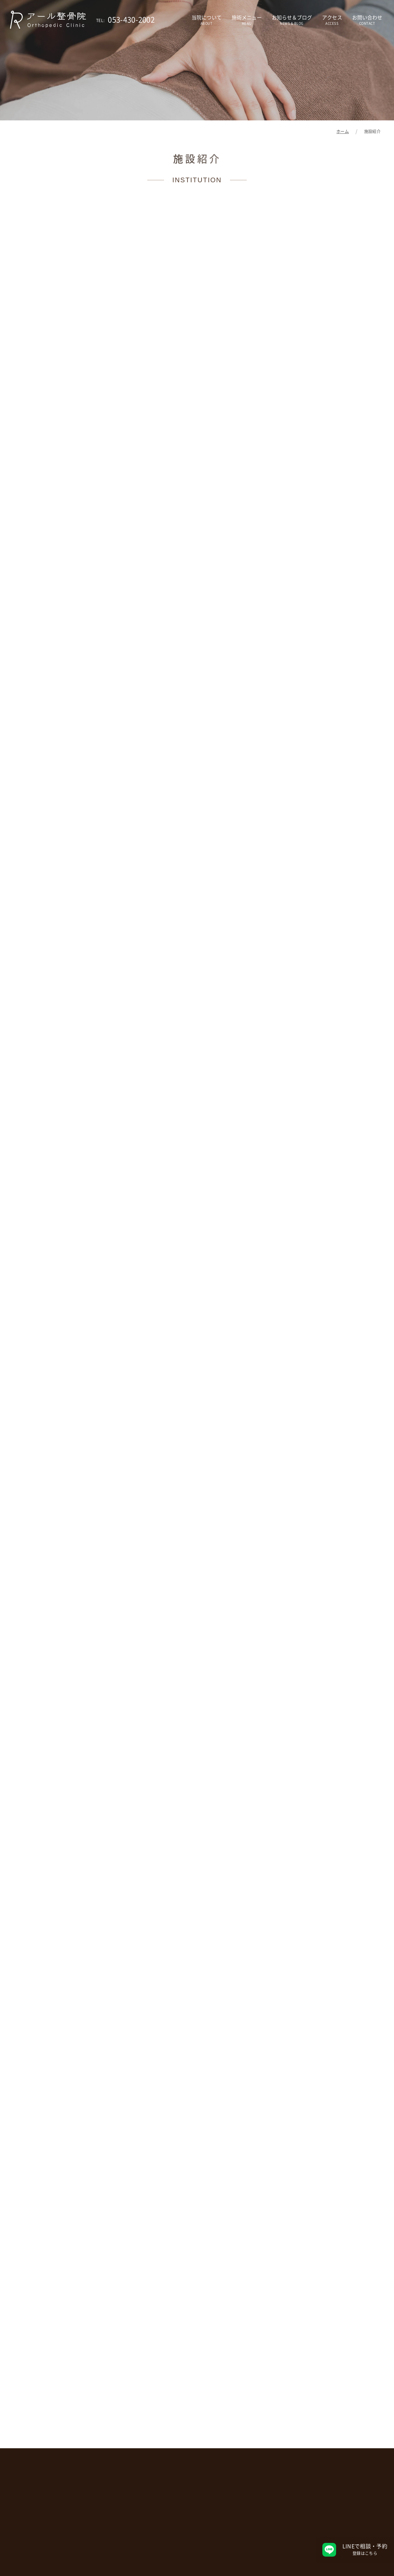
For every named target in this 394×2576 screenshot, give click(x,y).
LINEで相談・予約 (364, 2550)
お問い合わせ (367, 20)
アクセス (332, 20)
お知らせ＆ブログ (292, 20)
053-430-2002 (125, 20)
